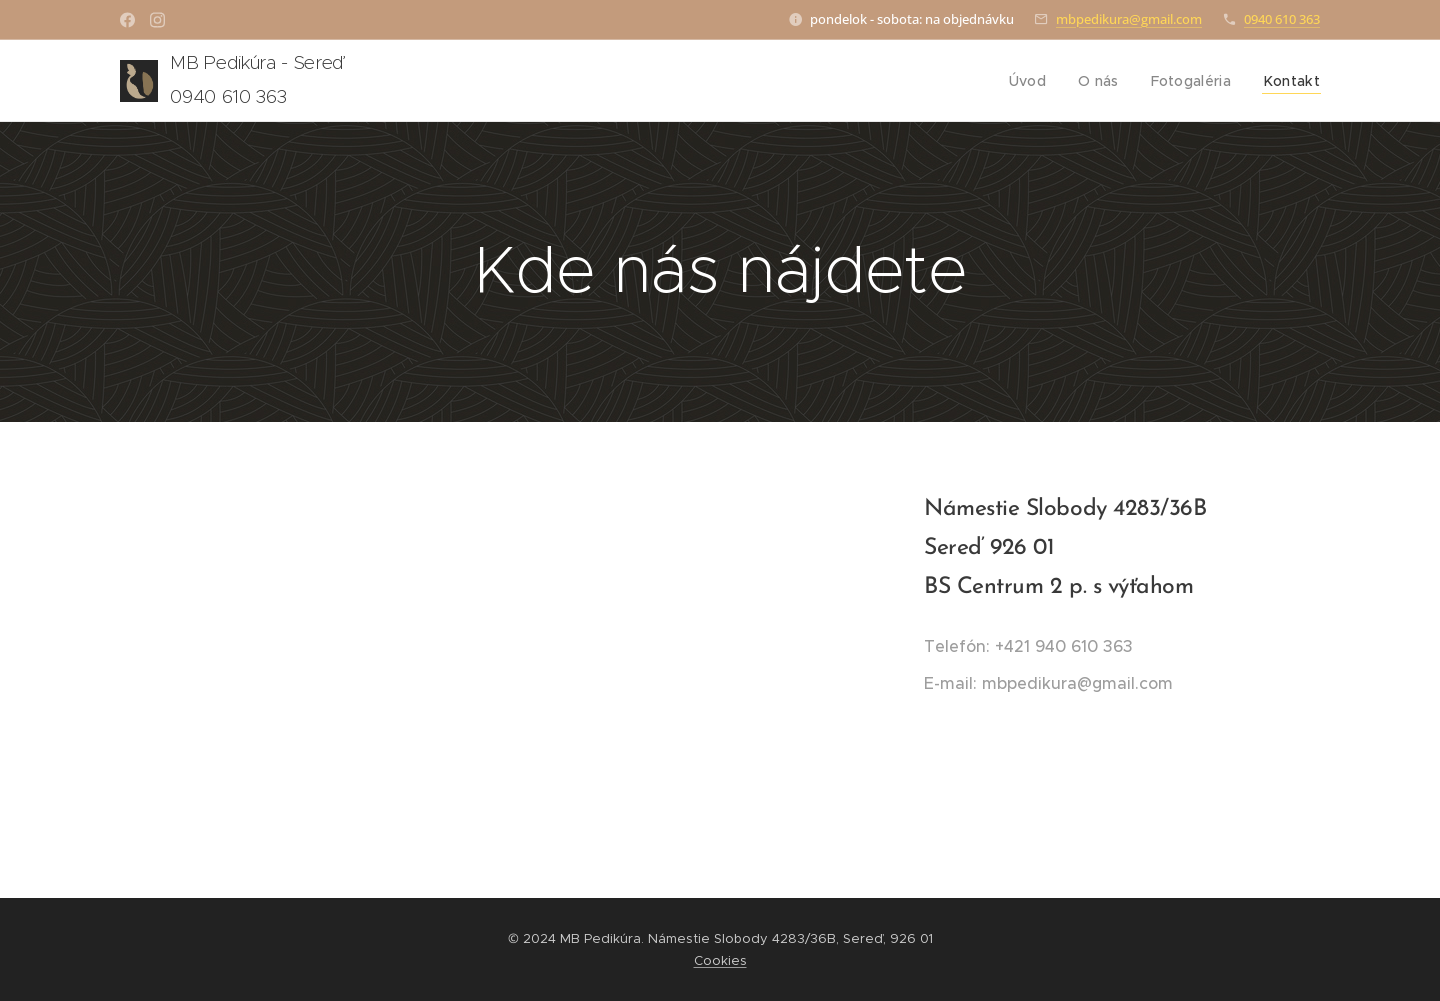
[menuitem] (1039, 81)
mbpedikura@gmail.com (1129, 19)
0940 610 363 (1282, 19)
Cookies (720, 960)
